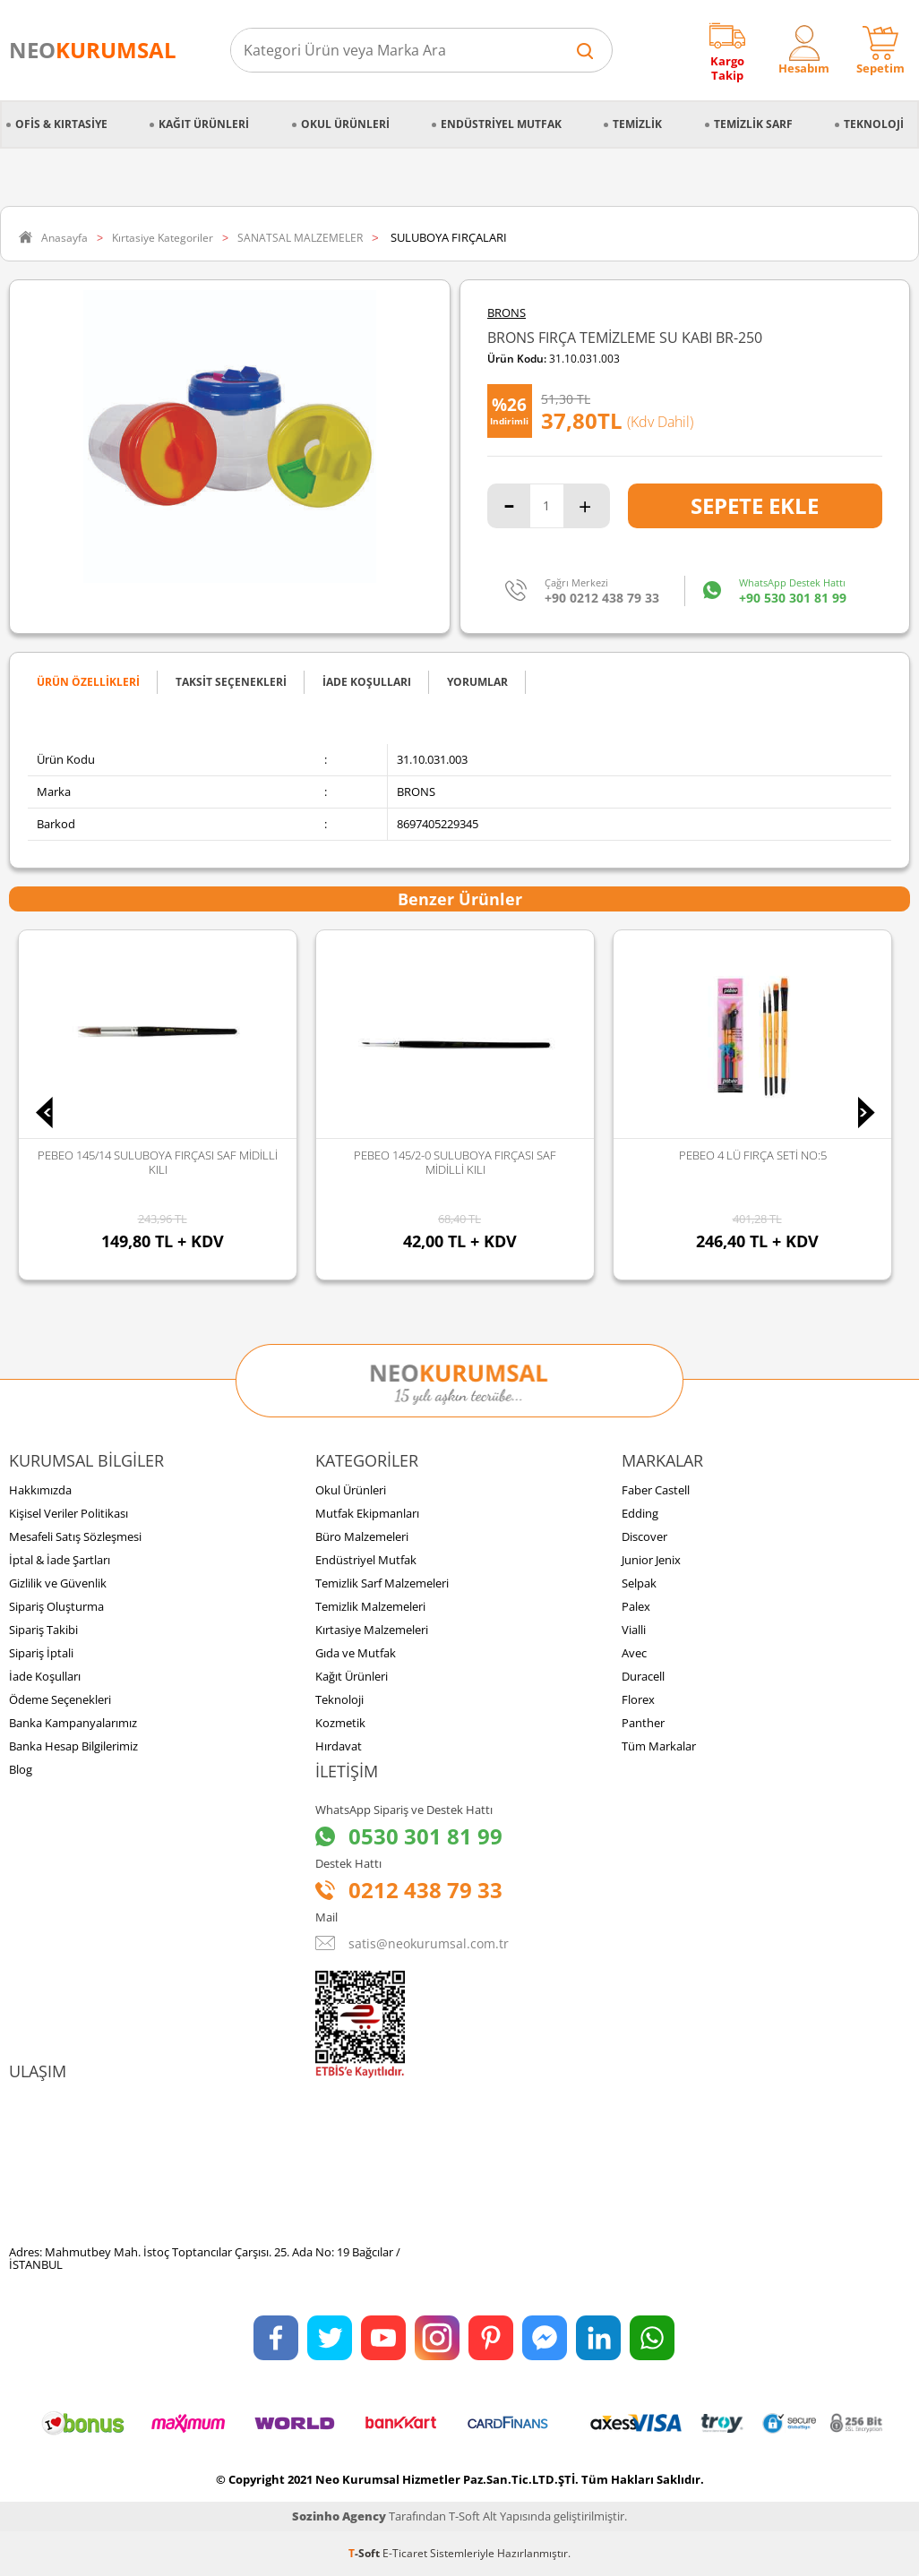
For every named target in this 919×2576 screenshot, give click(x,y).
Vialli (634, 1629)
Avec (634, 1653)
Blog (20, 1769)
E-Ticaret (404, 2553)
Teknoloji (874, 124)
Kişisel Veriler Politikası (68, 1513)
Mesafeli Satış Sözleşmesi (75, 1536)
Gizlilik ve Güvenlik (58, 1583)
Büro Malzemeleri (361, 1536)
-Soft (365, 2553)
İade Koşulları (45, 1676)
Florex (638, 1699)
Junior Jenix (651, 1560)
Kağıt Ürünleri (204, 124)
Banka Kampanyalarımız (73, 1723)
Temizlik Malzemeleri (370, 1606)
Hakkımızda (40, 1490)
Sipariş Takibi (43, 1629)
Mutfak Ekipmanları (367, 1513)
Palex (636, 1606)
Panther (643, 1723)
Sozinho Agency (339, 2516)
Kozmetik (340, 1723)
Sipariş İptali (41, 1653)
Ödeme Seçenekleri (60, 1699)
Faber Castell (656, 1490)
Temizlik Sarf (753, 124)
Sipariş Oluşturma (56, 1606)
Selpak (639, 1583)
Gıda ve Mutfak (355, 1653)
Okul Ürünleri (345, 124)
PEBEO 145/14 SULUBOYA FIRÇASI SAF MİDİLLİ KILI (158, 1162)
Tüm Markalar (659, 1746)
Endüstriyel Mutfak (501, 124)
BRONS (506, 313)
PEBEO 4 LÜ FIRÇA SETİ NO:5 (753, 1155)
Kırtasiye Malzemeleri (371, 1629)
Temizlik (637, 124)
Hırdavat (338, 1746)
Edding (640, 1513)
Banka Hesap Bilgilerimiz (73, 1746)
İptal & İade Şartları (59, 1560)
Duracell (643, 1676)
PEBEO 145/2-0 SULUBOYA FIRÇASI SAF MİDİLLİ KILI (455, 1162)
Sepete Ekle (755, 505)
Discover (644, 1536)
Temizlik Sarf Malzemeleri (382, 1583)
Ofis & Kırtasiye (61, 124)
